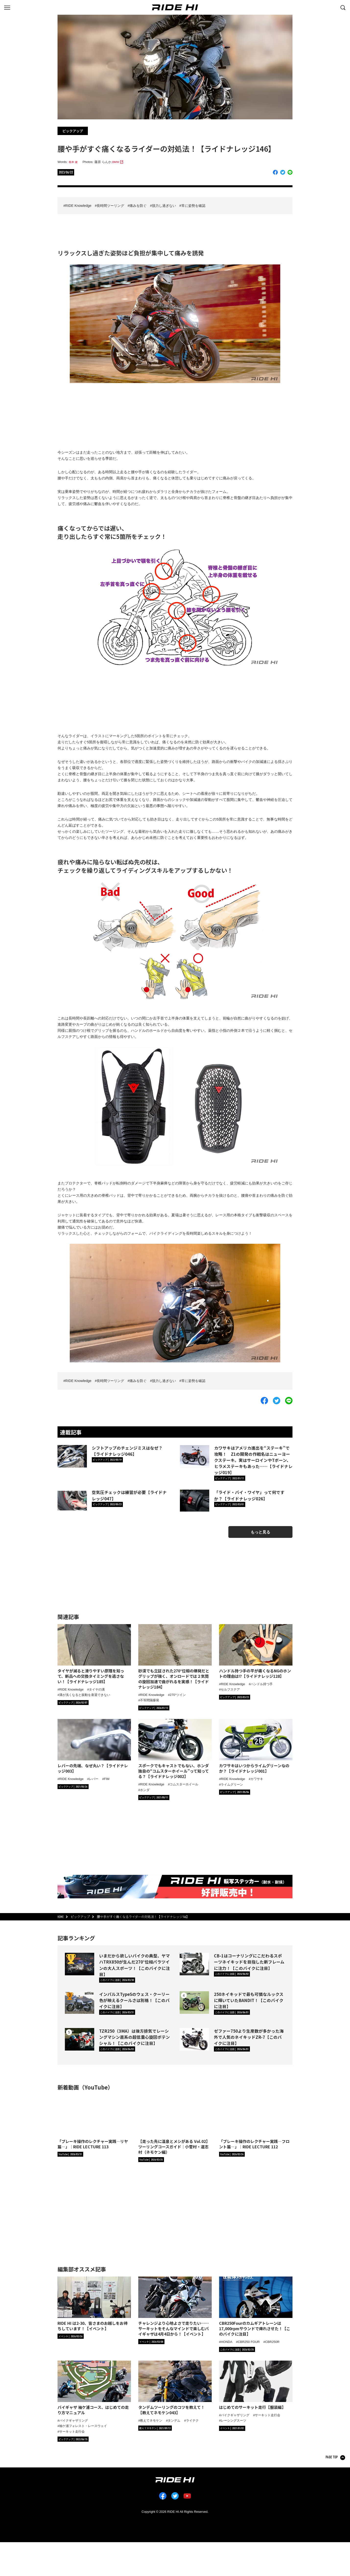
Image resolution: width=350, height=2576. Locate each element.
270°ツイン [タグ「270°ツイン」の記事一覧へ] (178, 1693)
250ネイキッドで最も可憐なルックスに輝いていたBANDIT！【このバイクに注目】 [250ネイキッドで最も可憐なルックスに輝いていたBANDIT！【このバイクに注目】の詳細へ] (248, 1997)
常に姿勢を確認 (193, 206)
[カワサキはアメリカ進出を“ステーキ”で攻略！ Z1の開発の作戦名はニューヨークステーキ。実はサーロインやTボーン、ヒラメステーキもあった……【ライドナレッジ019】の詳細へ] (194, 1460)
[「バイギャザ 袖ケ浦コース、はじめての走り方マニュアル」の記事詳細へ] (94, 2387)
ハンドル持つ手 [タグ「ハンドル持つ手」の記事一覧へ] (261, 1682)
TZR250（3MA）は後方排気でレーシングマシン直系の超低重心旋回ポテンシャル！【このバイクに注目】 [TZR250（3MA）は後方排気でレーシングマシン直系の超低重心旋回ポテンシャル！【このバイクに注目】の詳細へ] (134, 2034)
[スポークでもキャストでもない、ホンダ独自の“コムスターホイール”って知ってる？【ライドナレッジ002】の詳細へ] (175, 1748)
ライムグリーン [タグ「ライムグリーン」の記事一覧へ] (232, 1783)
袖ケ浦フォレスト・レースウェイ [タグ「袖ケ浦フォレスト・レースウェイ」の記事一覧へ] (83, 2425)
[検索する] (343, 7)
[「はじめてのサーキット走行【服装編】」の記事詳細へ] (255, 2384)
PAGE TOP (332, 2457)
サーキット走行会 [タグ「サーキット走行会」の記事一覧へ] (72, 2430)
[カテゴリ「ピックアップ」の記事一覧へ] (108, 1460)
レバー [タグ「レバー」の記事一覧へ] (93, 1778)
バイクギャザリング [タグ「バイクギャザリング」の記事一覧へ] (73, 2420)
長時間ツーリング (110, 206)
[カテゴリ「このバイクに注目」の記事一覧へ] (117, 1973)
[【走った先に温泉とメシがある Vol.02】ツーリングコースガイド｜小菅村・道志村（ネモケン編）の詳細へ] (175, 2122)
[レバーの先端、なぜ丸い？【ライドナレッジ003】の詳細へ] (94, 1745)
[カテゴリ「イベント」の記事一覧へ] (71, 2335)
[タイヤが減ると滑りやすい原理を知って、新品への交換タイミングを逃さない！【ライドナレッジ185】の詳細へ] (94, 1652)
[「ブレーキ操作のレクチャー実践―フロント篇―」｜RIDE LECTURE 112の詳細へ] (255, 2119)
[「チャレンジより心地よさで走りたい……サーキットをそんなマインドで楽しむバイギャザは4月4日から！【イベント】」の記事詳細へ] (175, 2305)
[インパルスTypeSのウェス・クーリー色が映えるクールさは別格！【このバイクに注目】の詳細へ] (79, 2003)
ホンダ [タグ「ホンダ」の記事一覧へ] (145, 1789)
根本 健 (74, 162)
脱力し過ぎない (164, 206)
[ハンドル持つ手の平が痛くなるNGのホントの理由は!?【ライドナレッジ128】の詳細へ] (255, 1649)
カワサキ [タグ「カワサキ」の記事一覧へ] (256, 1778)
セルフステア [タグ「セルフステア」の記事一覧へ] (230, 1688)
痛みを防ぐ (138, 206)
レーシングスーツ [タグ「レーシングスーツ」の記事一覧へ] (233, 2420)
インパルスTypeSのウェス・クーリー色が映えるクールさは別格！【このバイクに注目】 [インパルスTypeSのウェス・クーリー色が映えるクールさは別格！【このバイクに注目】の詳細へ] (134, 1997)
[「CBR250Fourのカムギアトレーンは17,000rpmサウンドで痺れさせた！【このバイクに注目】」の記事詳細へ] (255, 2305)
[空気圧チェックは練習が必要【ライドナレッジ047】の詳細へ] (72, 1504)
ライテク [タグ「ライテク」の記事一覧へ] (192, 2420)
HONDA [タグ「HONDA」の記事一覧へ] (226, 2340)
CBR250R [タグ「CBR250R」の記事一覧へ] (272, 2340)
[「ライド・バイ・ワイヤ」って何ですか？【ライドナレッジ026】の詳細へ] (194, 1504)
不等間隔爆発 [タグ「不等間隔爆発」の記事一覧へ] (149, 1698)
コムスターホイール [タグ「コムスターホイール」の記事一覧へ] (184, 1783)
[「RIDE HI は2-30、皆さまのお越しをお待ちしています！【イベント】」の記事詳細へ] (94, 2302)
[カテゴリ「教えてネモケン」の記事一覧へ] (155, 2428)
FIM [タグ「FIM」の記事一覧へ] (106, 1778)
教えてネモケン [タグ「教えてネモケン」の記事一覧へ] (151, 2420)
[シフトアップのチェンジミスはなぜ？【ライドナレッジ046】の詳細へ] (72, 1460)
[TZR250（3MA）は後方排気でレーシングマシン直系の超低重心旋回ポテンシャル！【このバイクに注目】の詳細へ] (79, 2040)
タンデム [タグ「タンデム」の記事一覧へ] (174, 2420)
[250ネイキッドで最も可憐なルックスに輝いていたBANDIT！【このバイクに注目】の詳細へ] (194, 2003)
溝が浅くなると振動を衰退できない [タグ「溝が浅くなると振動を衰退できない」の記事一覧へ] (84, 1693)
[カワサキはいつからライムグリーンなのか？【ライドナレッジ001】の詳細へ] (255, 1745)
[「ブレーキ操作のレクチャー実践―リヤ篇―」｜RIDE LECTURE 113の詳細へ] (94, 2119)
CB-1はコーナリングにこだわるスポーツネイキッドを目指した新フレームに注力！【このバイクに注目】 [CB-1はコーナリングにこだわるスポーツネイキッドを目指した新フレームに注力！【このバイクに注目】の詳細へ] (249, 1961)
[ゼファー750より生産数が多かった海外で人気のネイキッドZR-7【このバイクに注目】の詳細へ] (194, 2040)
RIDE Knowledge (78, 206)
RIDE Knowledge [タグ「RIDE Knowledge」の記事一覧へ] (71, 1688)
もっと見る (268, 1531)
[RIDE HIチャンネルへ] (71, 2152)
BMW (118, 162)
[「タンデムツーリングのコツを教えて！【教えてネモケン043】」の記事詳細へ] (175, 2387)
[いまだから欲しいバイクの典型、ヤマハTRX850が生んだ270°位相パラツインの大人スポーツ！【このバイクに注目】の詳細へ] (79, 1967)
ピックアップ (72, 130)
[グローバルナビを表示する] (7, 7)
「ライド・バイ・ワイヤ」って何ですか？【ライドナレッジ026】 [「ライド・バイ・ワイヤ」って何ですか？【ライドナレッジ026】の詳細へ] (251, 1495)
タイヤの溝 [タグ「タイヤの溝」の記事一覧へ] (97, 1688)
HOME (61, 1916)
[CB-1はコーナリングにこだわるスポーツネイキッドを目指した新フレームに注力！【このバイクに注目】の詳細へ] (194, 1967)
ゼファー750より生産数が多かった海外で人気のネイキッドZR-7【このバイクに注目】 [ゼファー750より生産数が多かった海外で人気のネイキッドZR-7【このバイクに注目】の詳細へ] (249, 2034)
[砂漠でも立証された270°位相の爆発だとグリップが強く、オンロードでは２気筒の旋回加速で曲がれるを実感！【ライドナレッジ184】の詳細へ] (175, 1655)
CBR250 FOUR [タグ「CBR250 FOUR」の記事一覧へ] (249, 2340)
